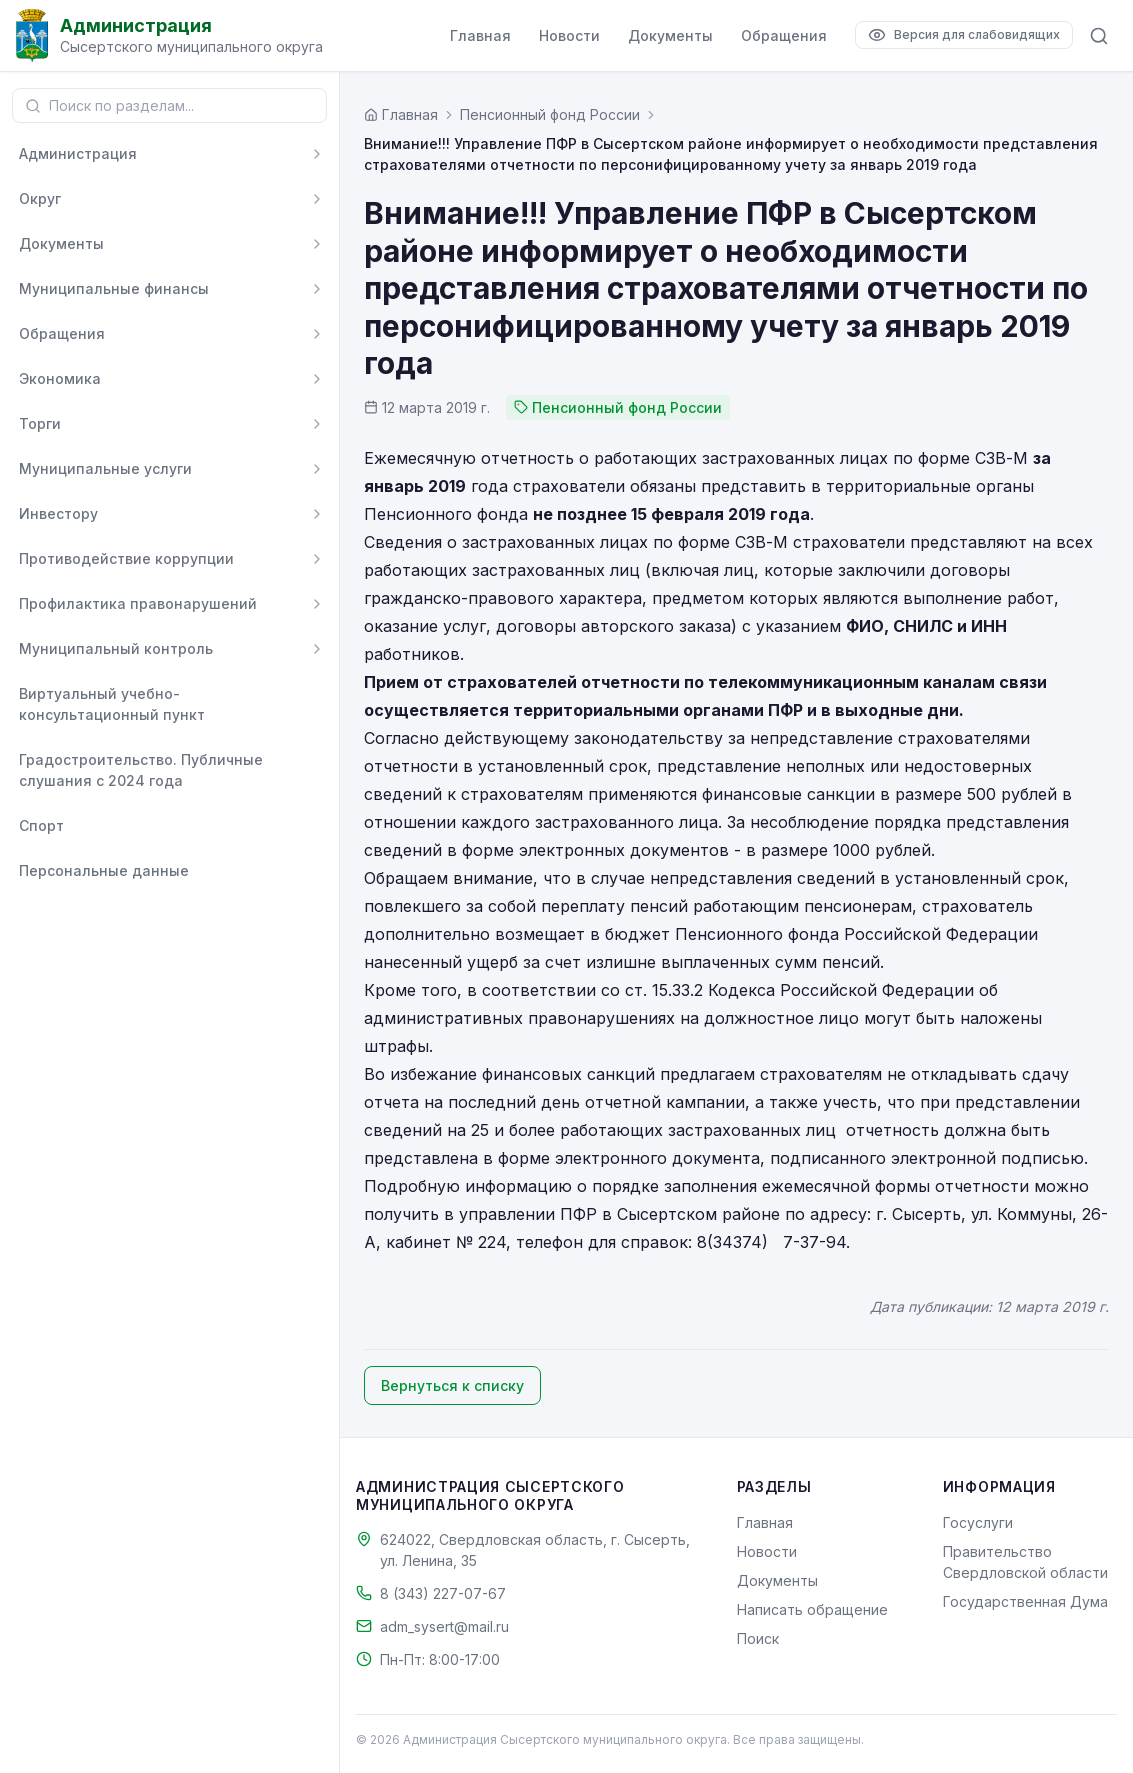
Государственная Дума (1025, 1601)
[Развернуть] (317, 154)
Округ (40, 198)
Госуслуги (978, 1522)
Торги (40, 423)
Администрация (78, 153)
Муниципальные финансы (114, 288)
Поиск (758, 1638)
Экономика (60, 378)
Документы (670, 35)
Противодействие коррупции (126, 558)
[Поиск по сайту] (1099, 36)
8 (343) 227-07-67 (443, 1593)
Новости (569, 35)
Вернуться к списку (452, 1385)
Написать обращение (812, 1609)
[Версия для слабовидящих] (964, 35)
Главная (480, 35)
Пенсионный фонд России (550, 114)
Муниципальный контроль (116, 648)
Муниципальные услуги (105, 468)
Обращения (784, 35)
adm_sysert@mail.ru (444, 1626)
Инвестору (58, 513)
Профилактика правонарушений (138, 603)
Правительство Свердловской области (1025, 1562)
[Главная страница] (401, 114)
